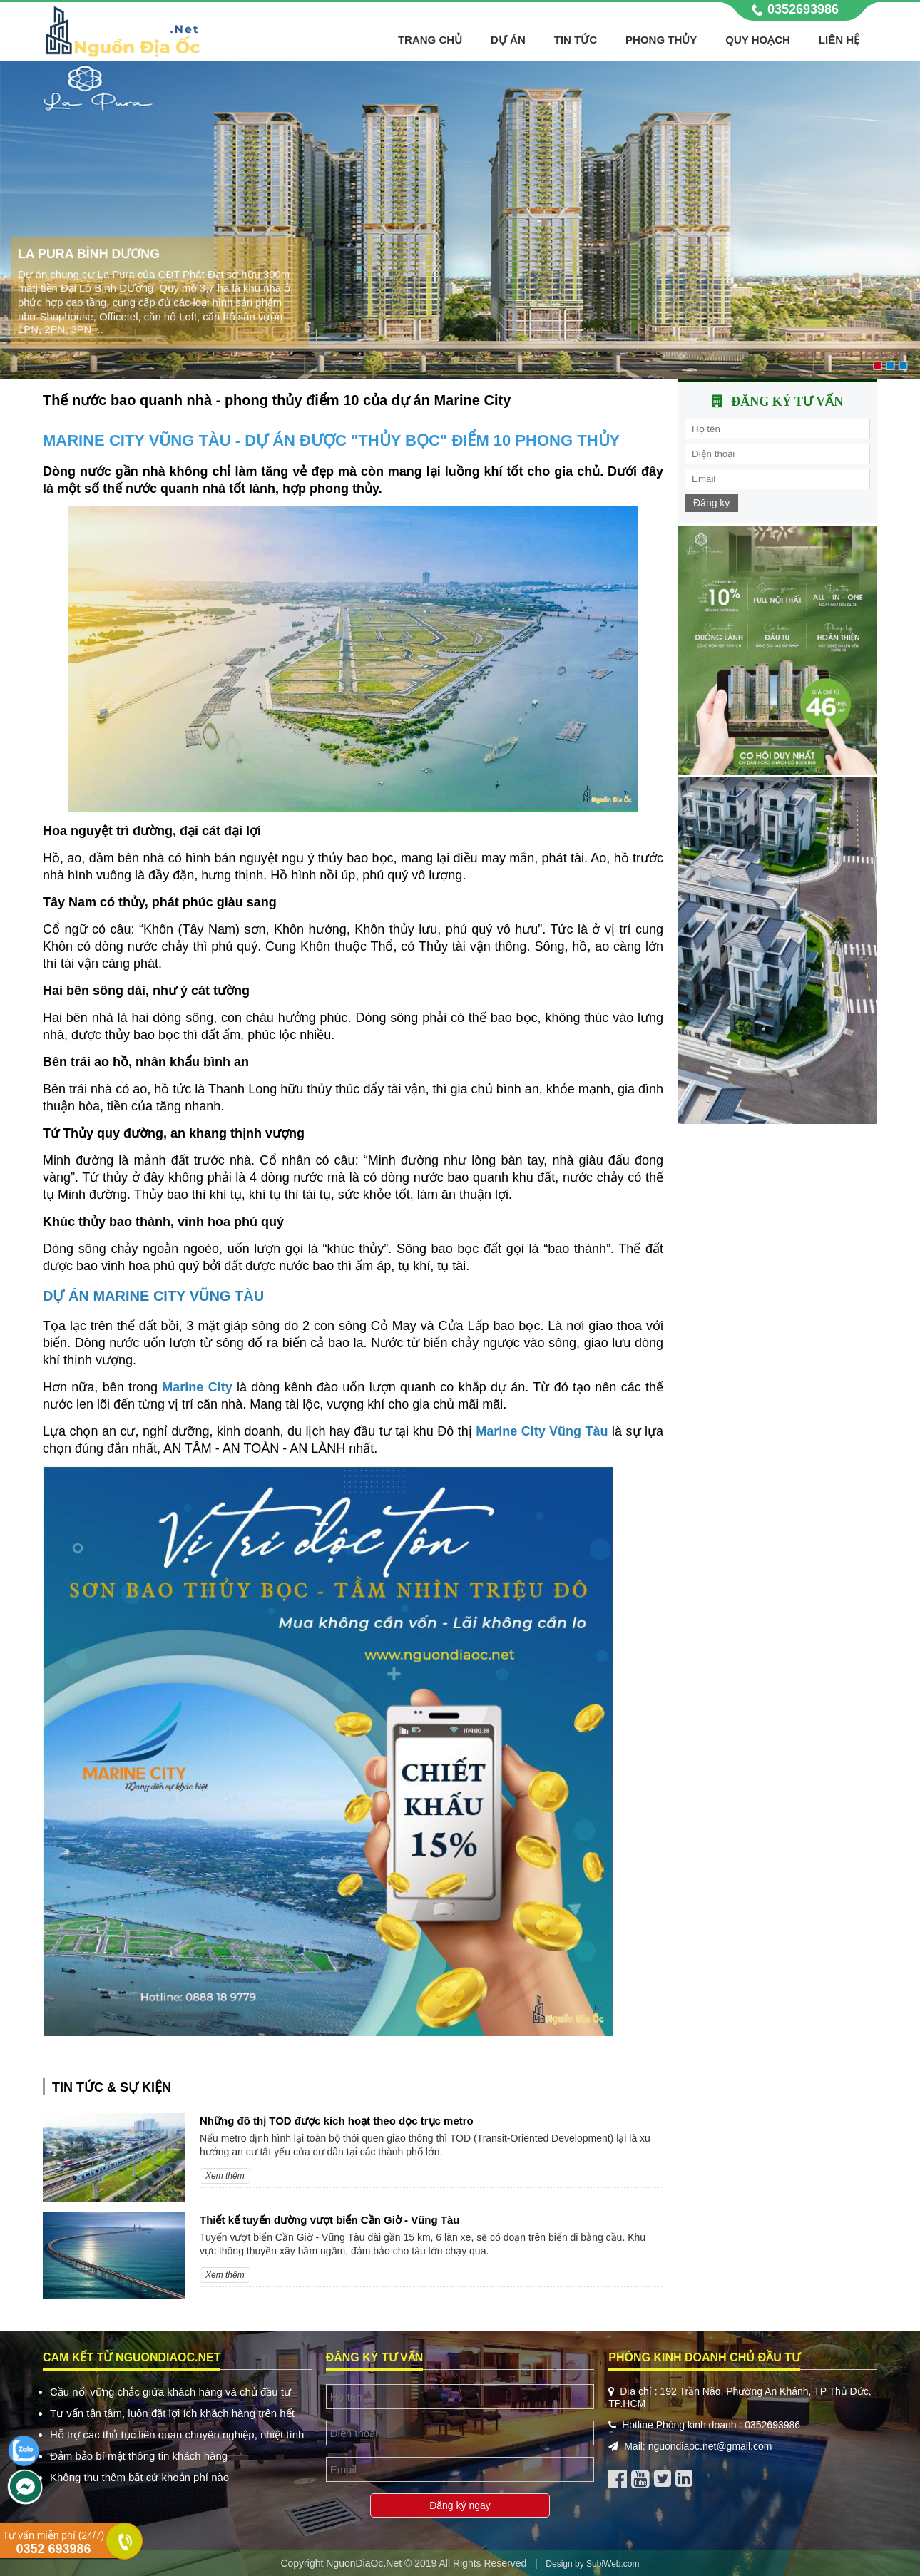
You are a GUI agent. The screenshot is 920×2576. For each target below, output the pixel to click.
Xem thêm (225, 2176)
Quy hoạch (757, 40)
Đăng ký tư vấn (787, 401)
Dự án (508, 40)
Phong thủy (661, 40)
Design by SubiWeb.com (592, 2564)
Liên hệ (839, 40)
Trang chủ (430, 40)
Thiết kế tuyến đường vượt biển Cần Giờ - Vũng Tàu (329, 2220)
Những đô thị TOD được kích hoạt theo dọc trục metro (337, 2121)
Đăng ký (711, 502)
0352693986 (803, 9)
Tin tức (575, 40)
